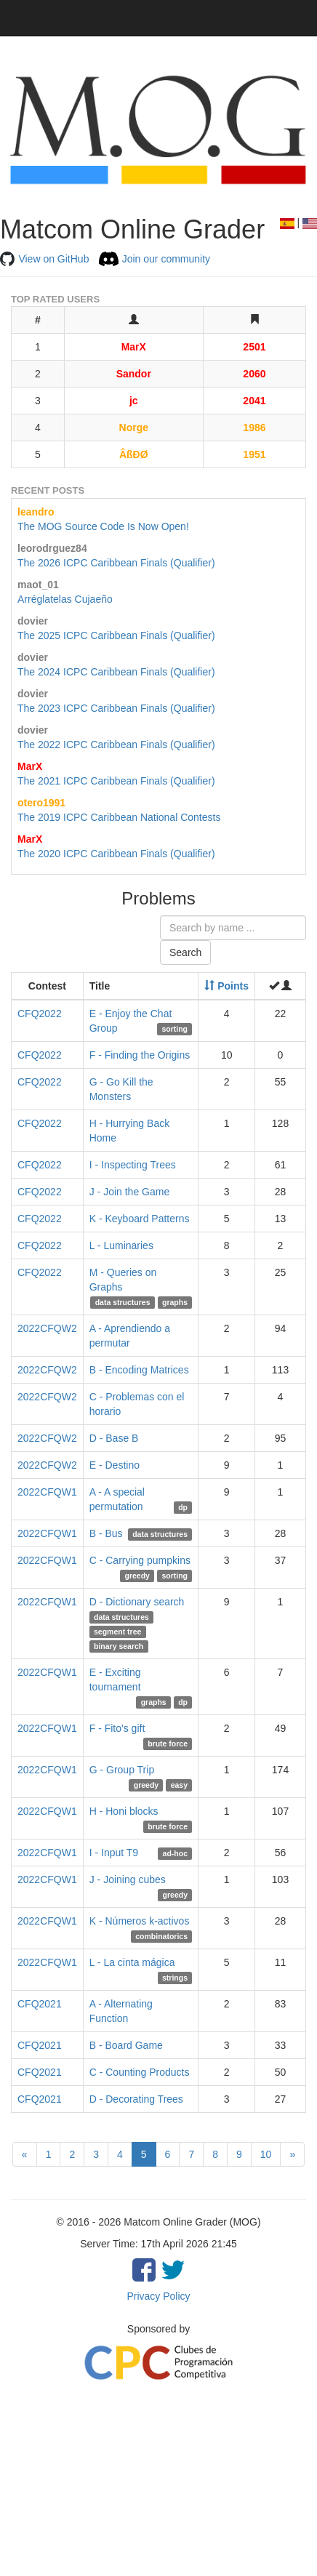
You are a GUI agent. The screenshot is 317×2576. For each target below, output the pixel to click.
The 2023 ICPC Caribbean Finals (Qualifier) (116, 708)
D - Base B (114, 1438)
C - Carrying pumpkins (139, 1560)
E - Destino (114, 1465)
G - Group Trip (121, 1769)
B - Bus (106, 1533)
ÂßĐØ (133, 454)
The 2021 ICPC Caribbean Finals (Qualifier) (116, 781)
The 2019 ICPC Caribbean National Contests (118, 817)
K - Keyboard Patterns (139, 1218)
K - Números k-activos (139, 1921)
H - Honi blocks (123, 1811)
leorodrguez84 (52, 548)
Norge (133, 427)
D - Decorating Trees (136, 2099)
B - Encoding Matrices (139, 1370)
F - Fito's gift (117, 1728)
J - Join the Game (129, 1191)
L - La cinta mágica (132, 1962)
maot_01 (38, 584)
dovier (32, 621)
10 (266, 2154)
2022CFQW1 (47, 1492)
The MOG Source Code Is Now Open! (103, 526)
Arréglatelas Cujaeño (65, 599)
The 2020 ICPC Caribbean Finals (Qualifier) (116, 853)
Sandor (133, 374)
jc (133, 400)
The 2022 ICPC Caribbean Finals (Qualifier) (116, 744)
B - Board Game (126, 2045)
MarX (133, 347)
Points (226, 986)
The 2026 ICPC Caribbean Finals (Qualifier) (116, 563)
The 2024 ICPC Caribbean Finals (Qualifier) (116, 672)
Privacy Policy (158, 2296)
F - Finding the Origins (139, 1055)
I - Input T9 (113, 1852)
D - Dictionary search (137, 1602)
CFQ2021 (39, 2004)
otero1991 (41, 802)
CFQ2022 (39, 1013)
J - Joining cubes (127, 1879)
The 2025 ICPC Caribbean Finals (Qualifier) (116, 635)
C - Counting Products (139, 2072)
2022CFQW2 (47, 1328)
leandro (36, 512)
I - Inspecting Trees (132, 1165)
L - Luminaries (121, 1245)
